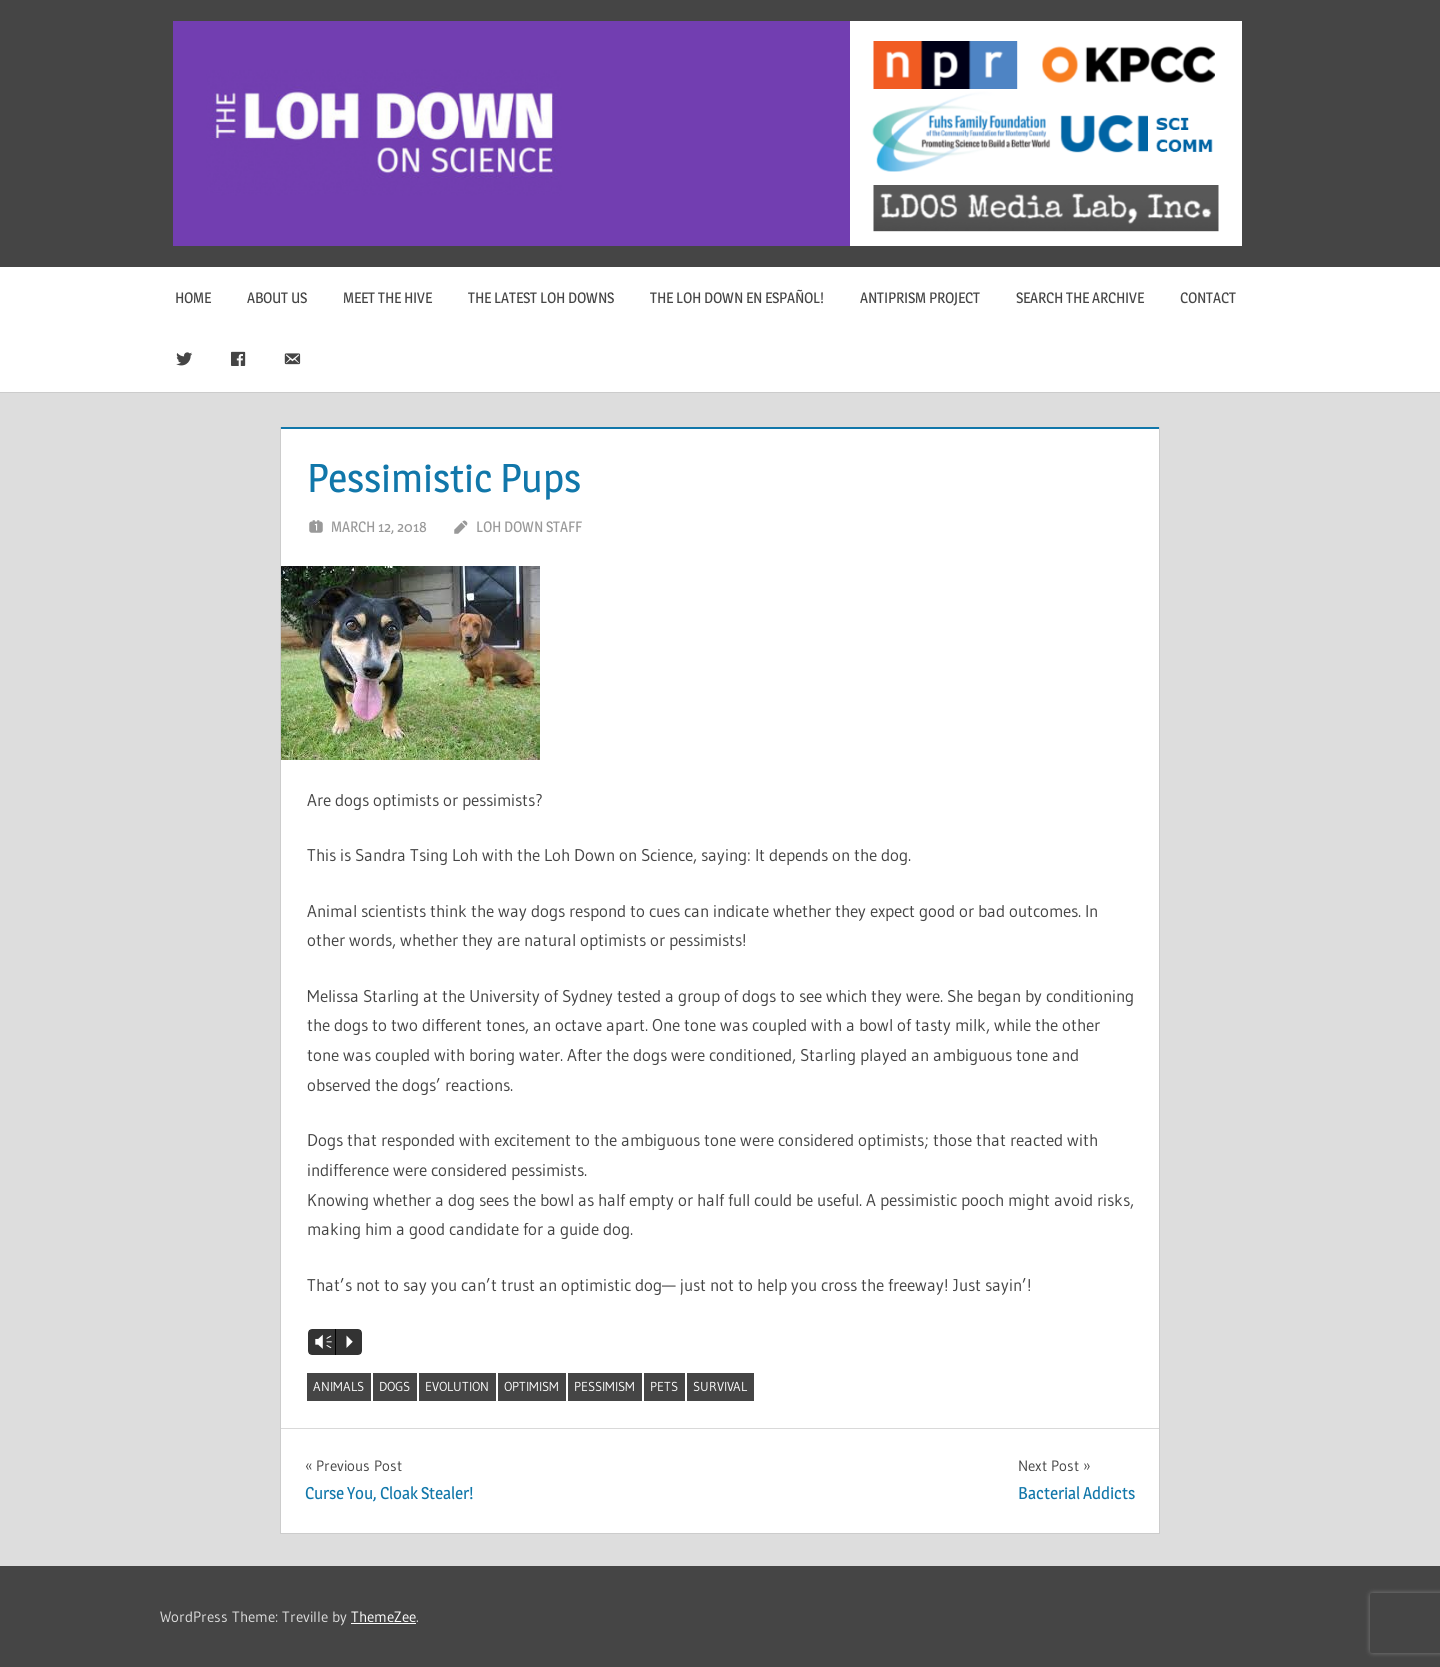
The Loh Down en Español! (737, 297)
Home (193, 297)
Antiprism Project (920, 297)
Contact (1208, 297)
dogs (394, 1386)
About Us (277, 297)
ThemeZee (383, 1616)
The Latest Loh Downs (541, 297)
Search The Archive (1080, 297)
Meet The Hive (387, 297)
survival (720, 1386)
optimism (531, 1386)
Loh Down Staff (529, 526)
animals (338, 1386)
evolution (457, 1386)
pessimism (604, 1386)
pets (664, 1386)
